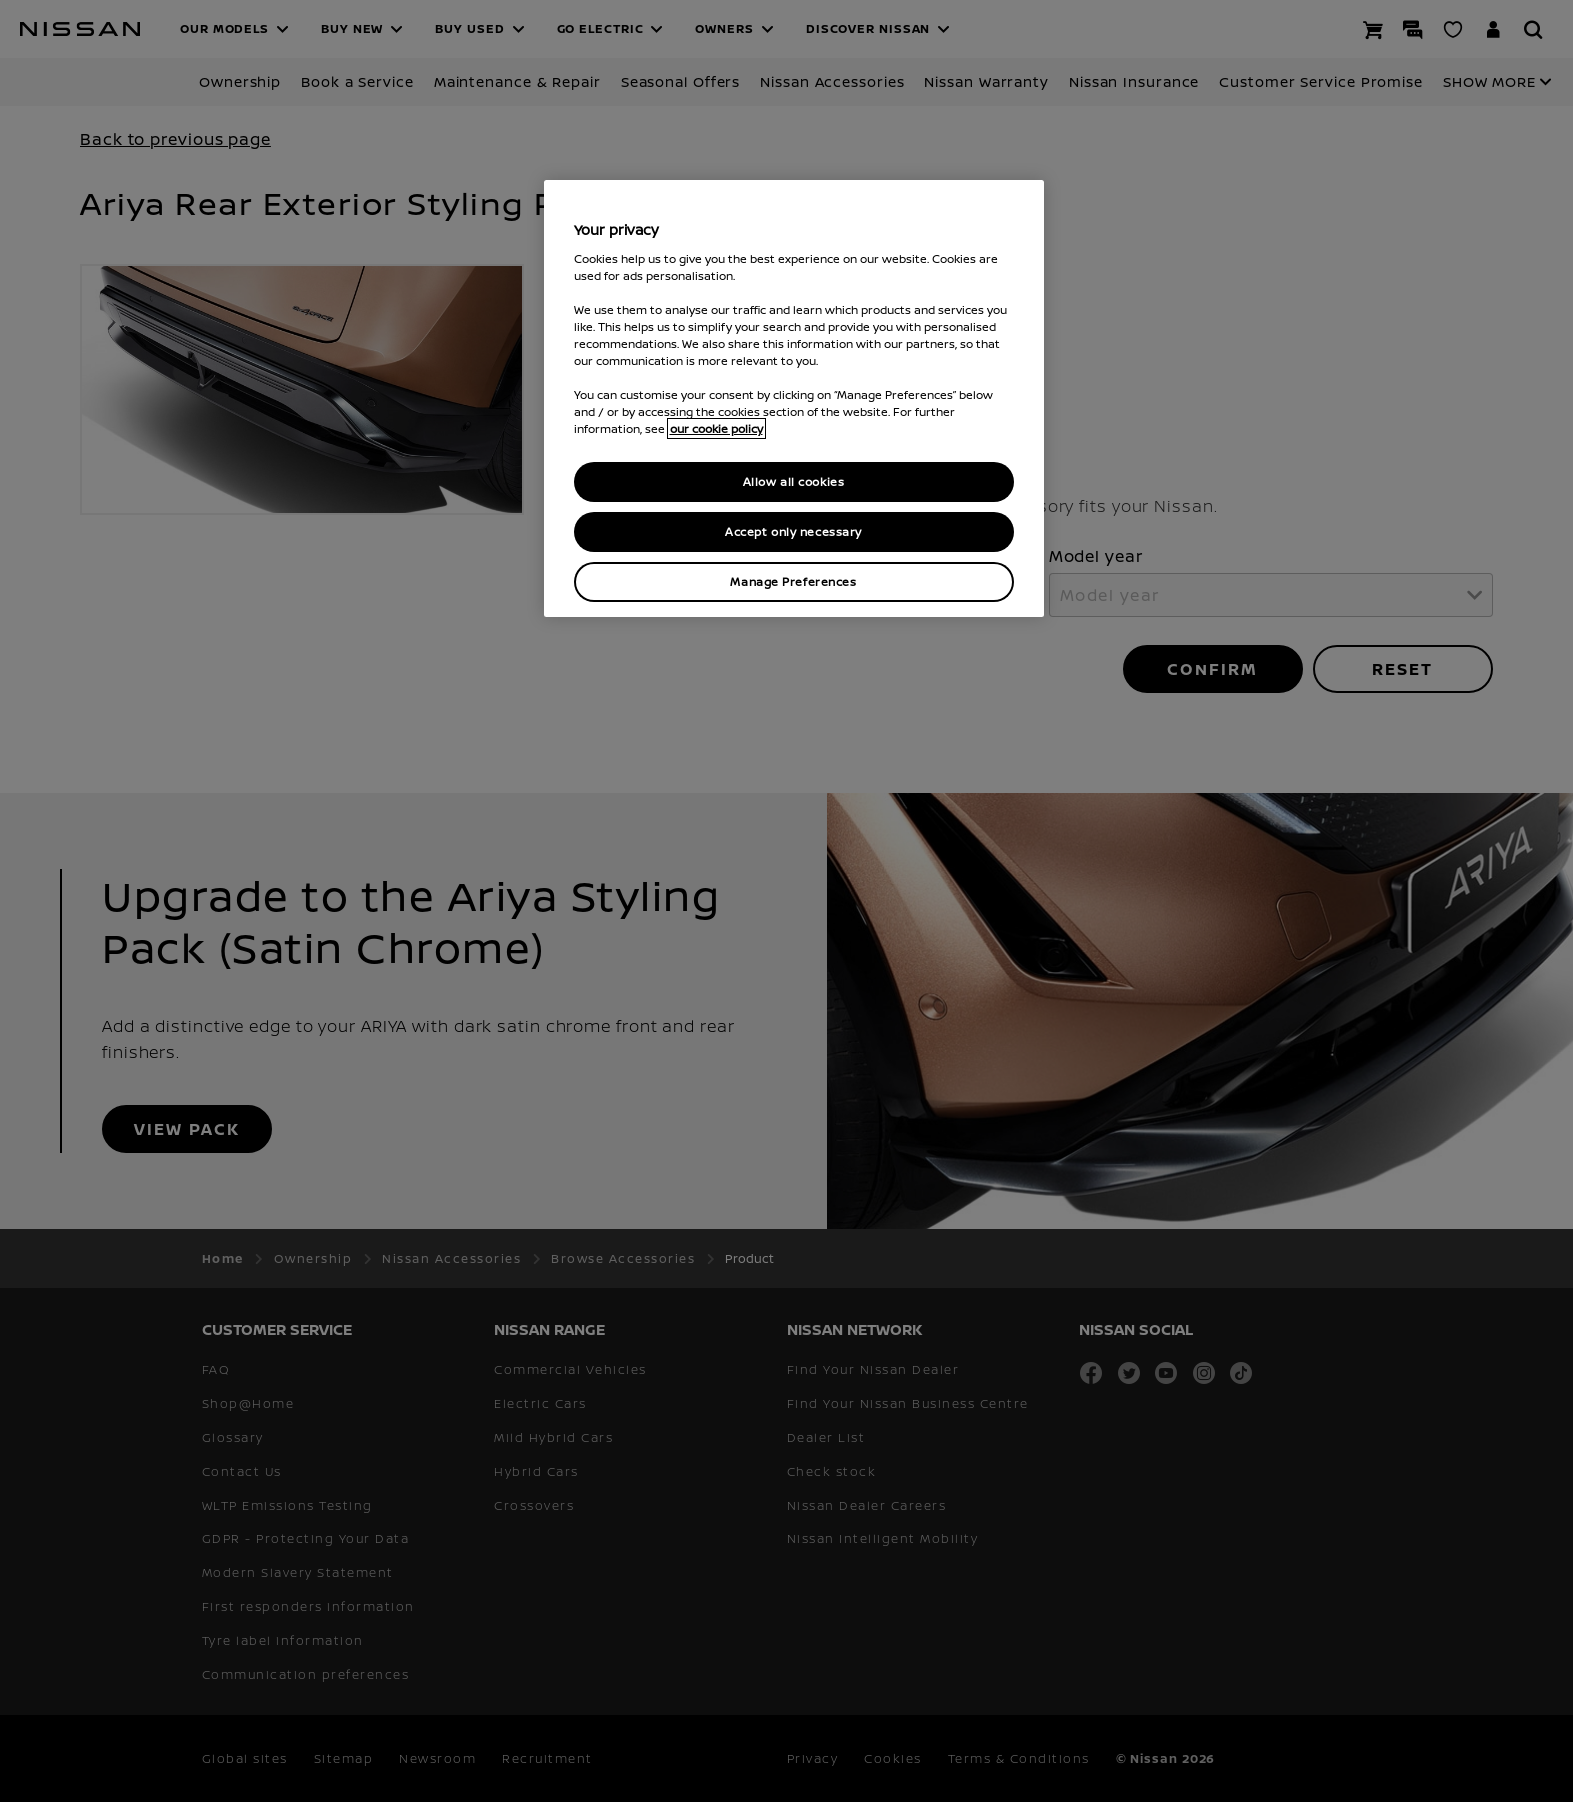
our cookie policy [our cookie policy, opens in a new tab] (716, 428)
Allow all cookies (794, 481)
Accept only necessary (793, 531)
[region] (794, 398)
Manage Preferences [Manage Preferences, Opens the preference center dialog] (793, 581)
